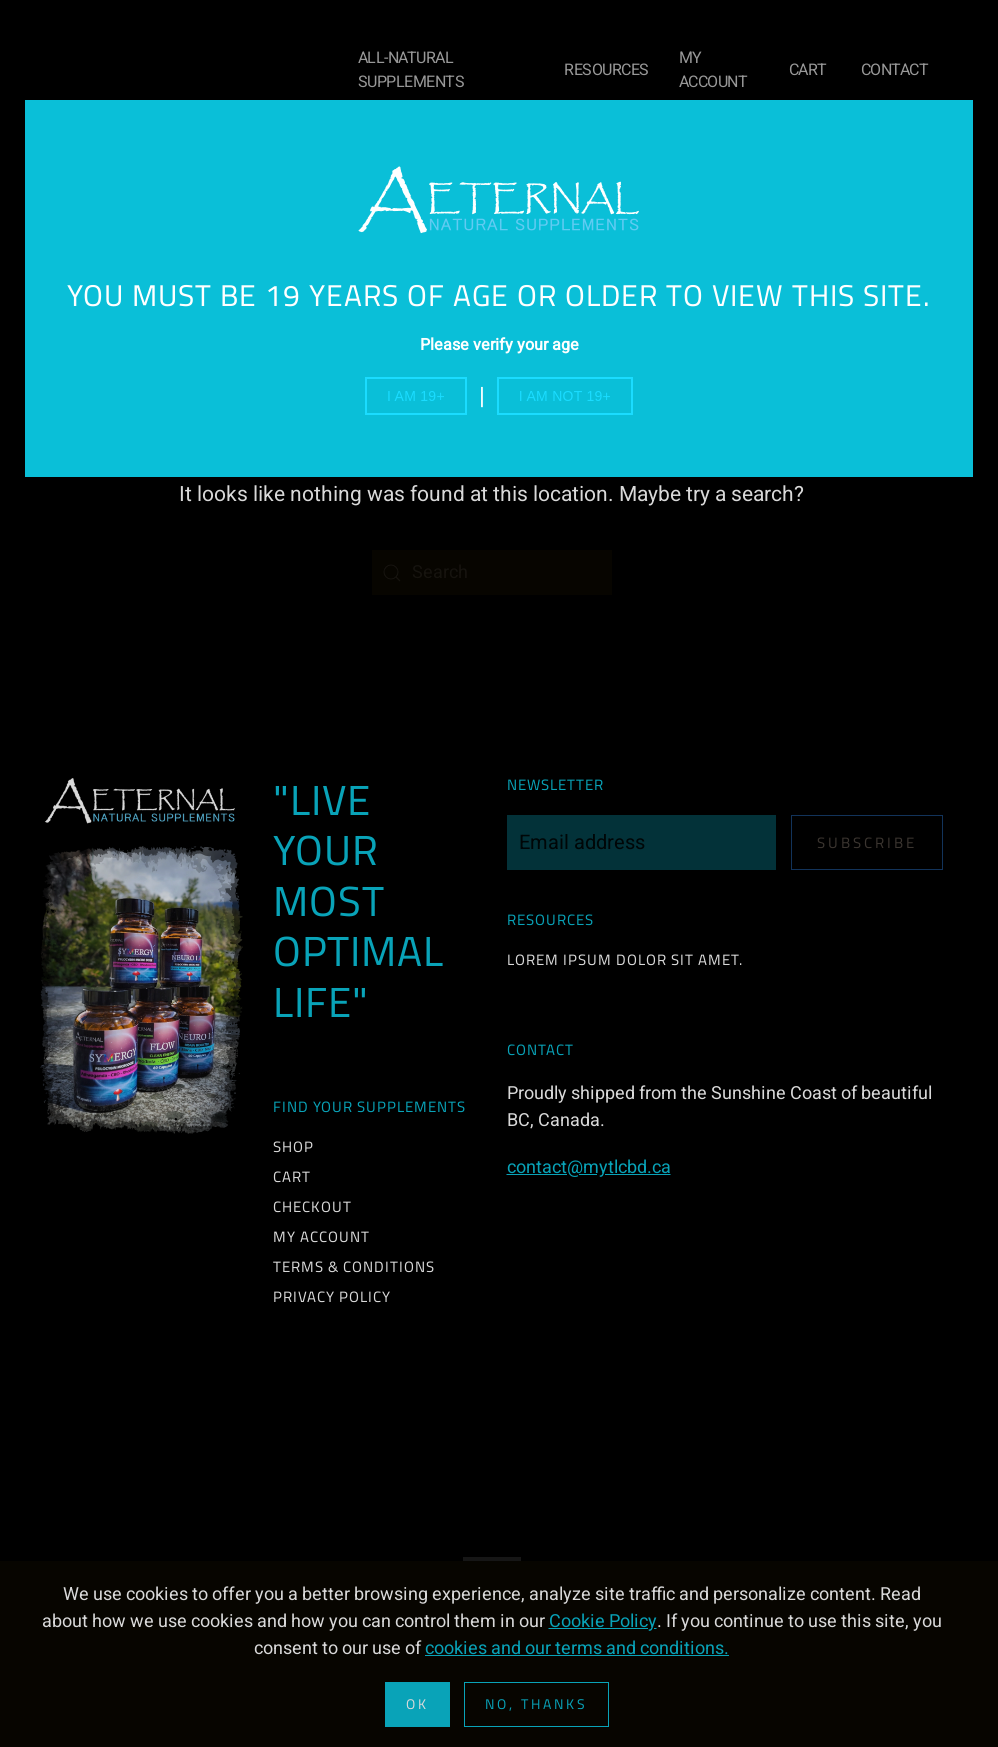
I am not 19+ (565, 396)
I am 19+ (416, 396)
